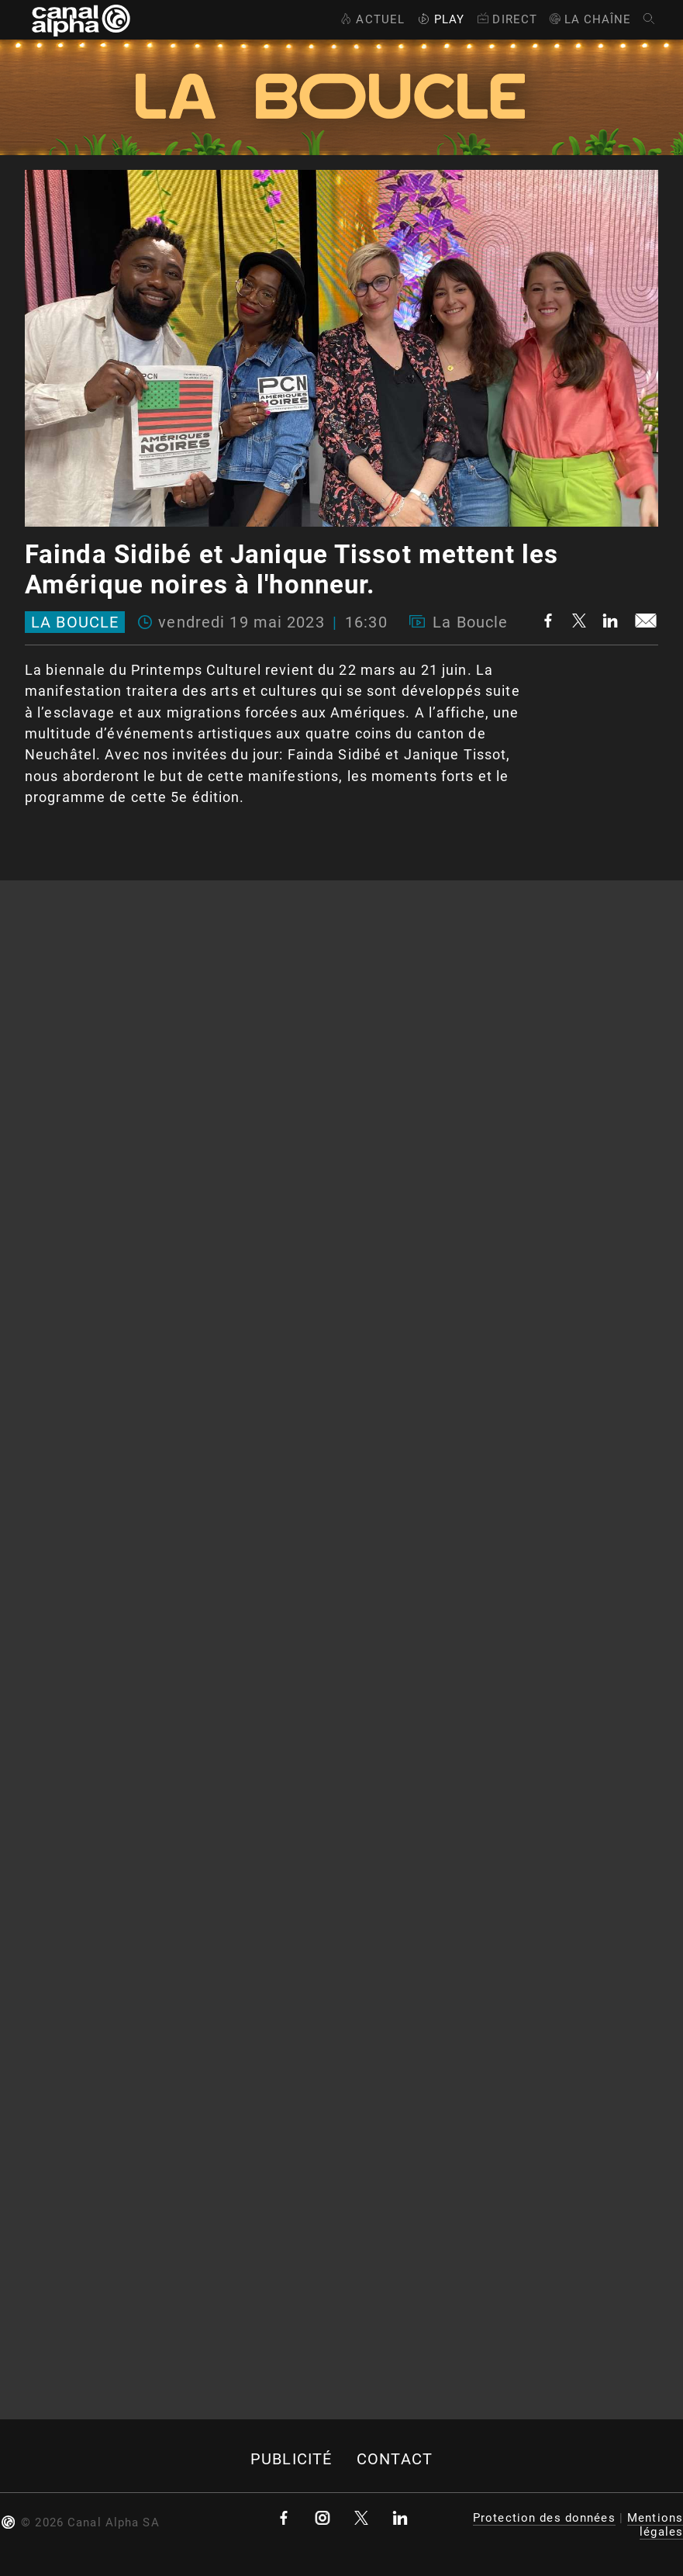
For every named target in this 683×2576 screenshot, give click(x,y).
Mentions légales (655, 2525)
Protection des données (544, 2518)
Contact (395, 2459)
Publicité (291, 2459)
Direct (505, 19)
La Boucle (75, 622)
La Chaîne (589, 19)
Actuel (371, 19)
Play (439, 19)
